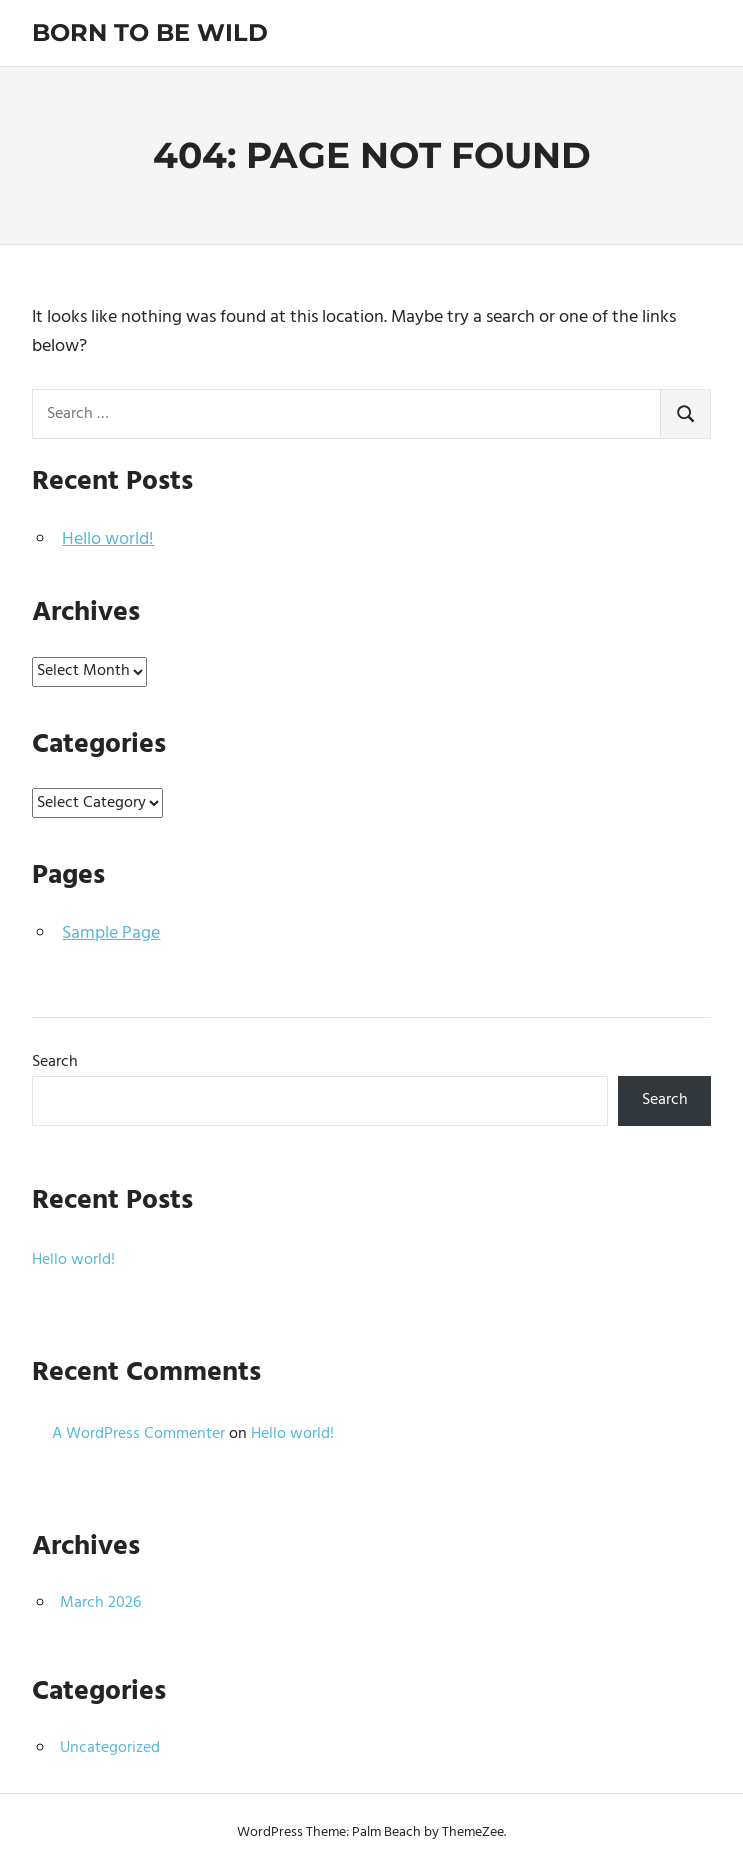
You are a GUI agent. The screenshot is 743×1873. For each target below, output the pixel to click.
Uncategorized (110, 1748)
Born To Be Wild (150, 32)
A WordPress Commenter (138, 1434)
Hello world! (108, 539)
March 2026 (100, 1603)
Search (55, 1062)
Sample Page (111, 933)
